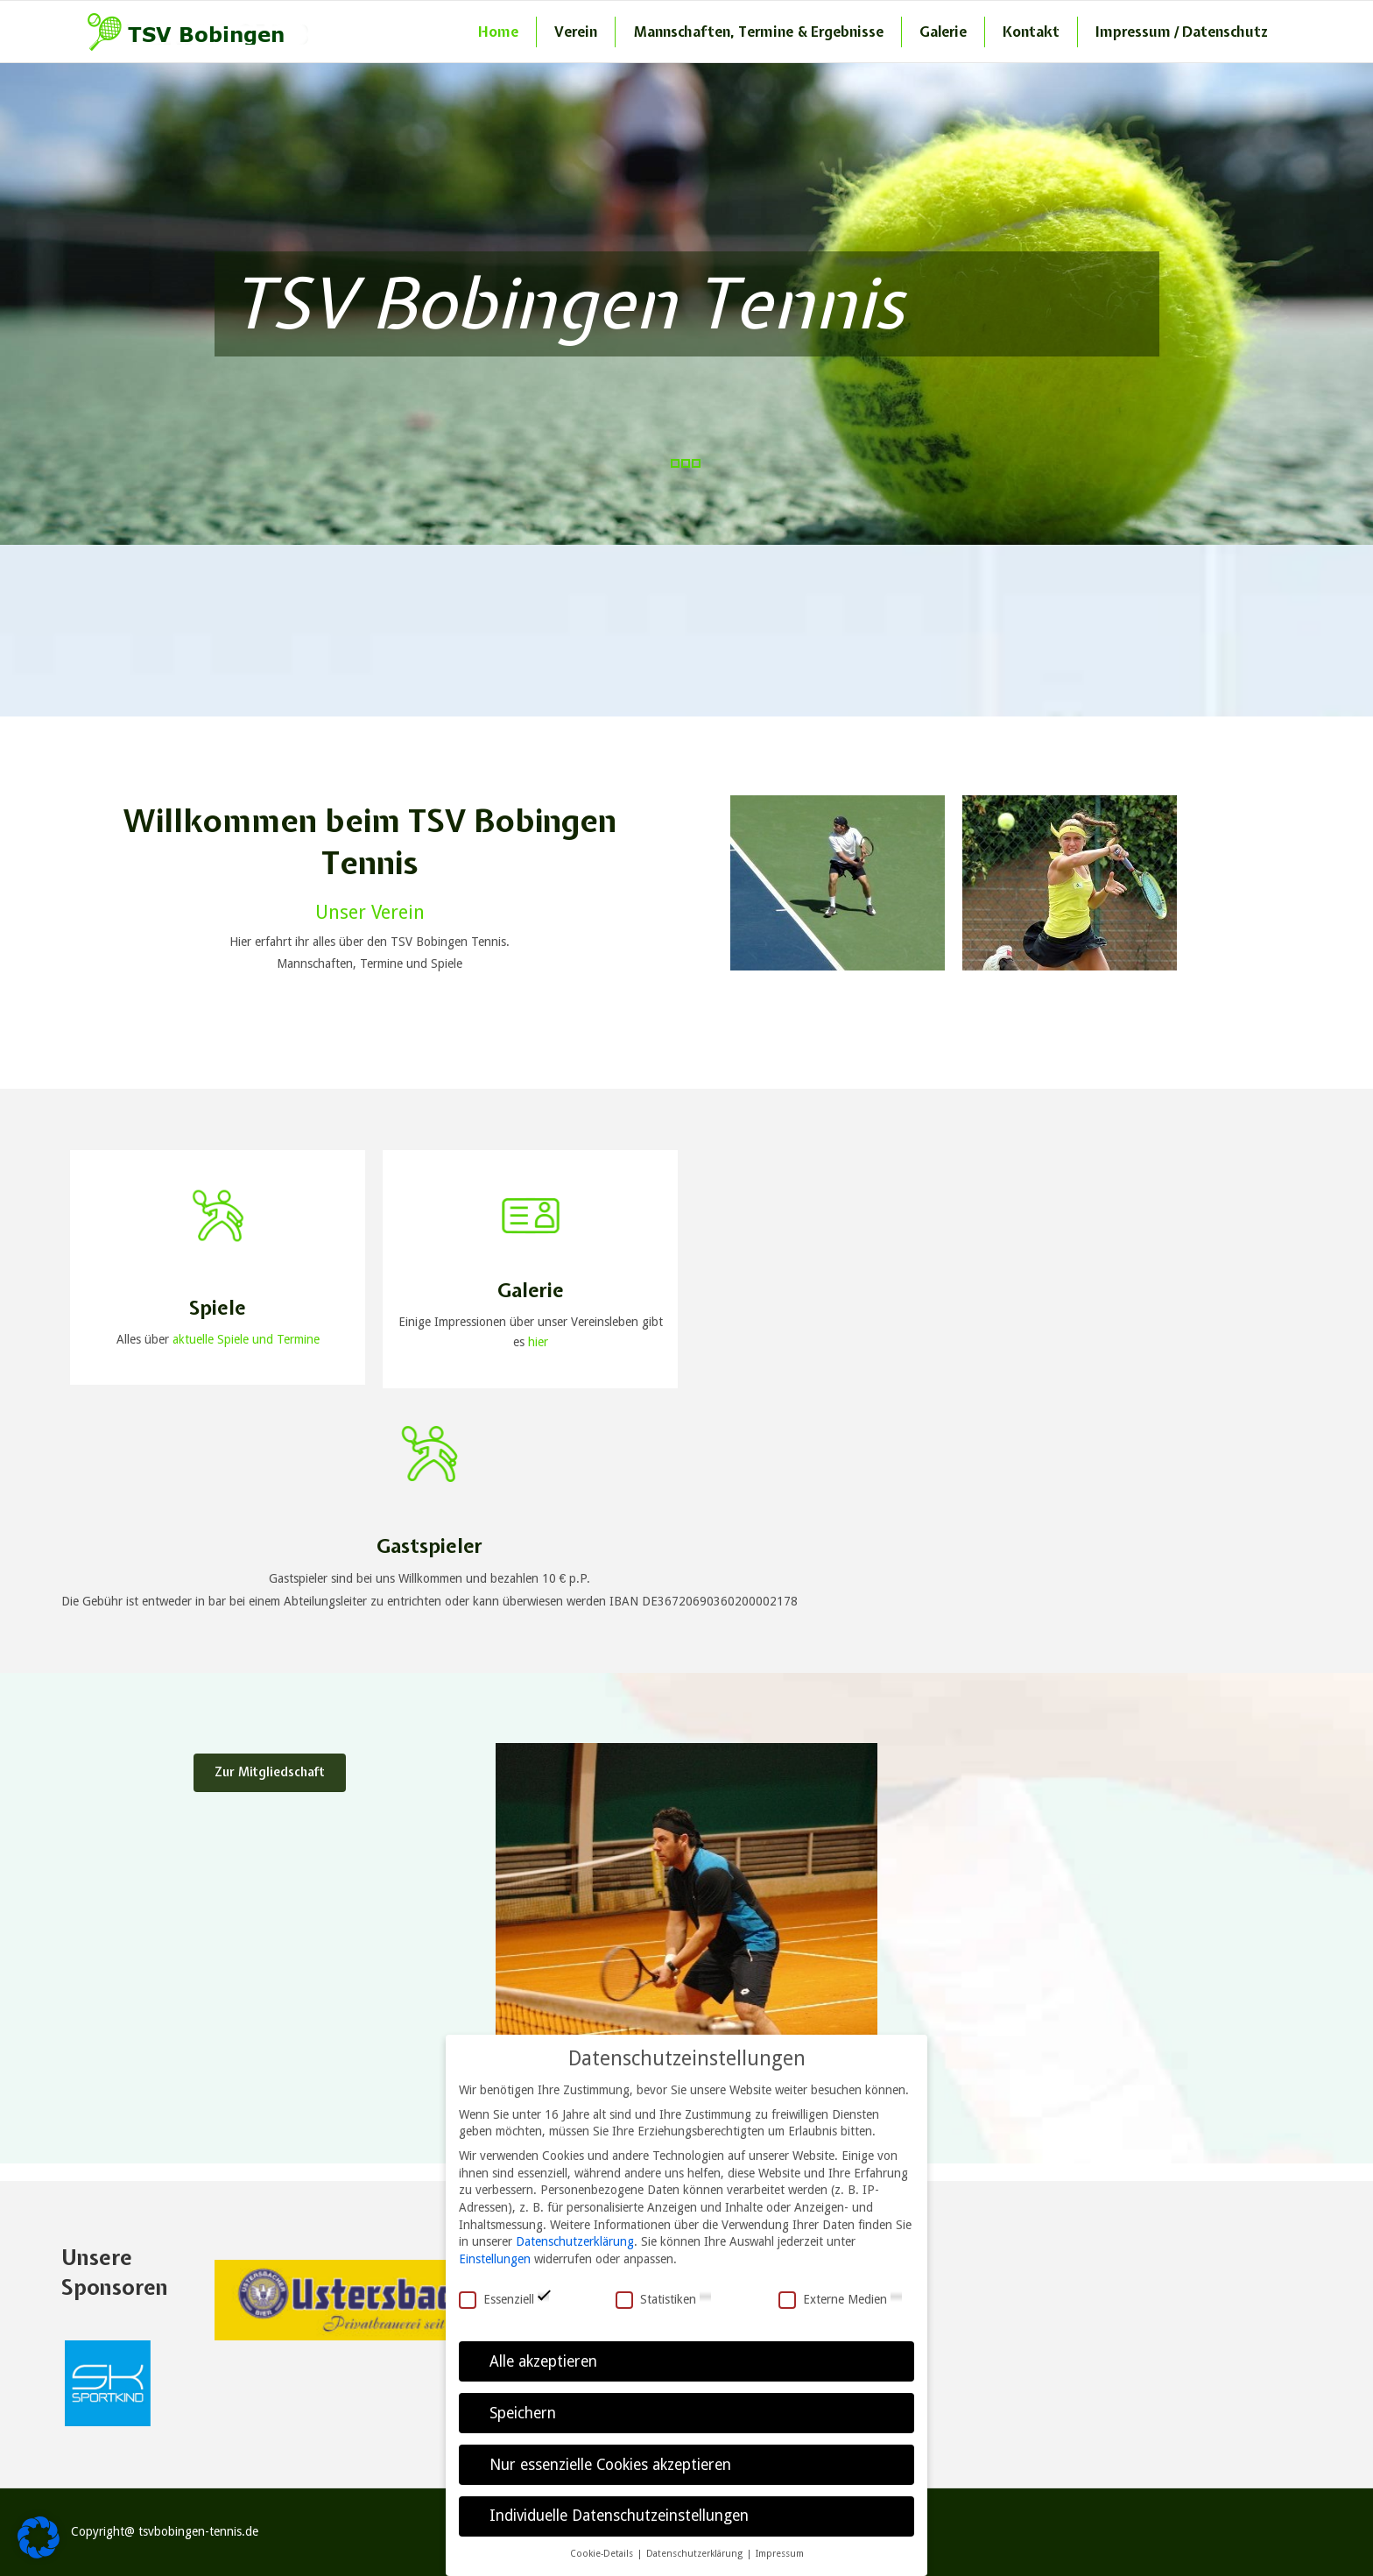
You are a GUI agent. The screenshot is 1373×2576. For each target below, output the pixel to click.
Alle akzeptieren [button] (543, 2361)
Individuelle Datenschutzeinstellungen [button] (619, 2515)
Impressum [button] (780, 2553)
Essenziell (504, 2299)
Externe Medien (840, 2299)
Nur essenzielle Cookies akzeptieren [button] (610, 2465)
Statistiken (664, 2299)
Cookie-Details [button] (603, 2553)
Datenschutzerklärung (575, 2241)
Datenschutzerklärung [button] (695, 2553)
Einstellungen (495, 2259)
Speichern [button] (522, 2413)
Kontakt (1031, 31)
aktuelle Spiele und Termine (246, 1339)
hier (536, 1342)
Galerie (943, 31)
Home (498, 31)
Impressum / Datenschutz (1181, 31)
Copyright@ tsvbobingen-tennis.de (164, 2531)
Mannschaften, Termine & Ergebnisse (758, 31)
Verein (575, 31)
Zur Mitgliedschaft (270, 1772)
